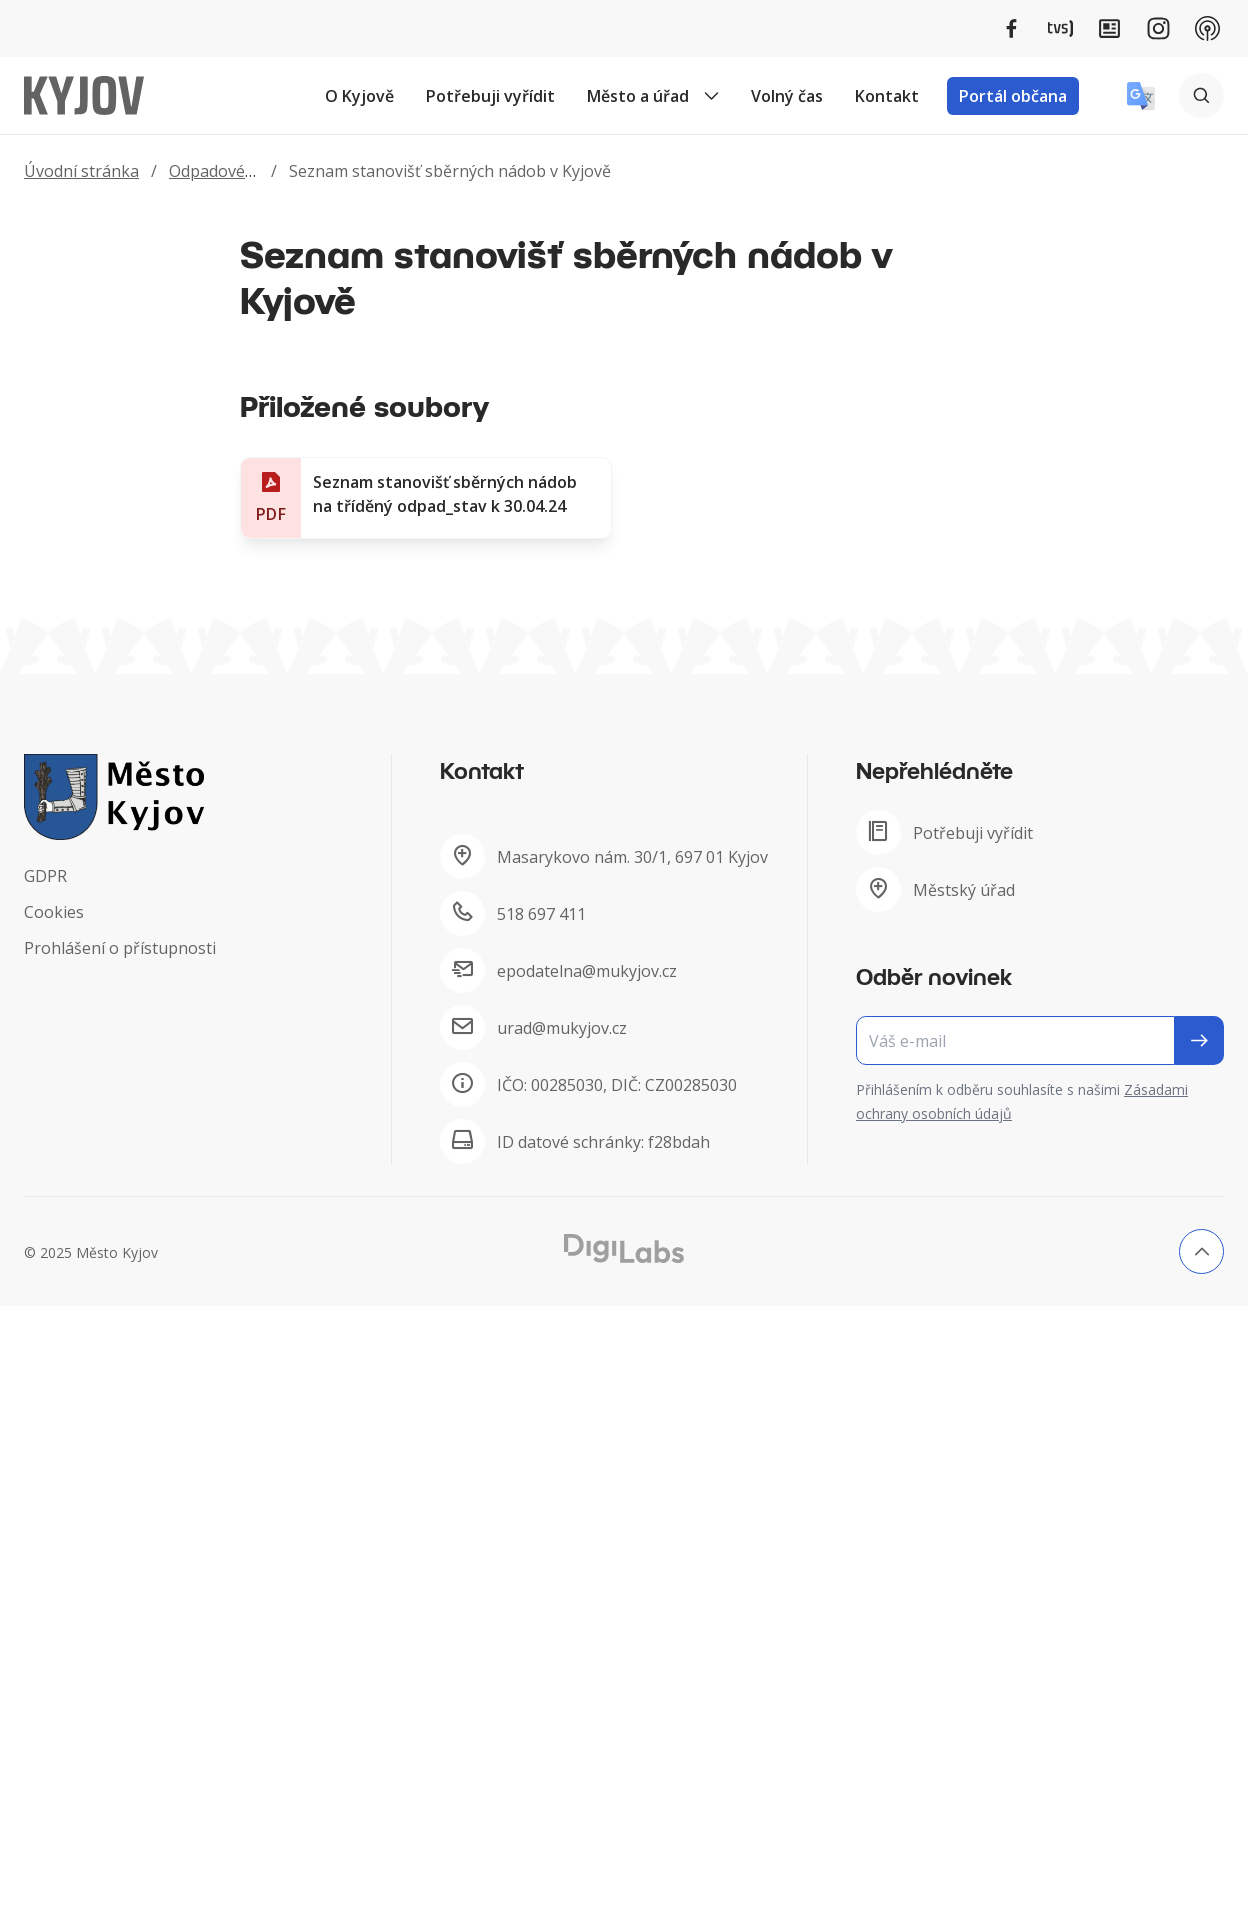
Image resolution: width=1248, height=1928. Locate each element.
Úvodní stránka (81, 171)
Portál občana (1013, 96)
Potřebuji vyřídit (490, 96)
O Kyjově (359, 96)
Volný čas (787, 96)
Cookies (54, 912)
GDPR (45, 876)
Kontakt (887, 96)
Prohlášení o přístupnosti (120, 948)
